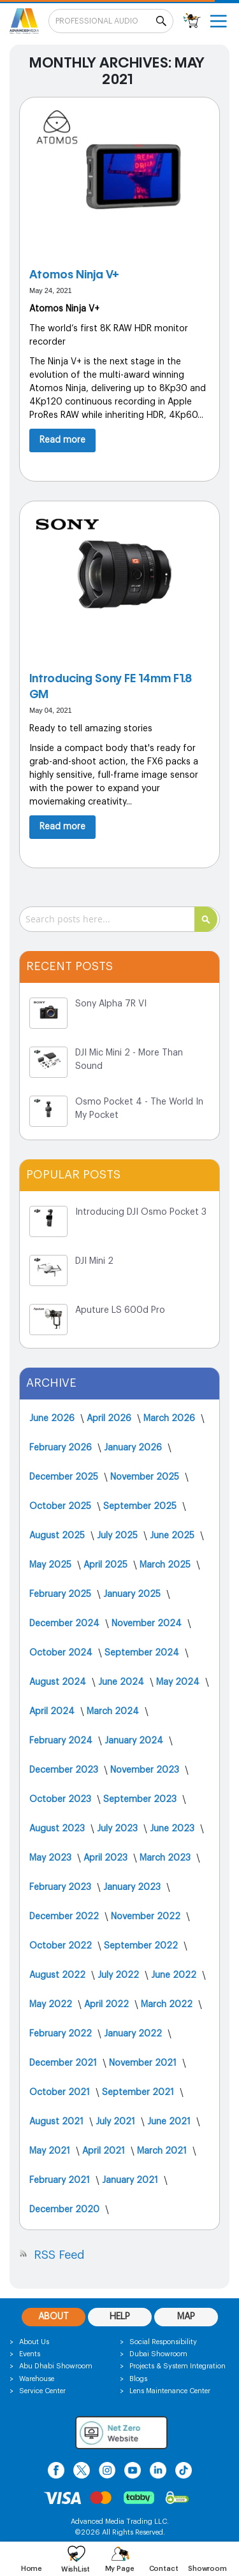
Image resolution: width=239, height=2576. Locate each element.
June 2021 (170, 2121)
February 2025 (61, 1594)
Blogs (138, 2378)
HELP (120, 2316)
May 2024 (179, 1682)
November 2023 (146, 1770)
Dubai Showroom (158, 2354)
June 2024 (122, 1682)
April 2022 (107, 2004)
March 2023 (166, 1858)
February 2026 (61, 1447)
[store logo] (24, 21)
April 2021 (104, 2151)
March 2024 (114, 1711)
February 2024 (62, 1740)
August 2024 (59, 1682)
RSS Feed (59, 2255)
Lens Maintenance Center (169, 2390)
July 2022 (119, 1975)
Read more (62, 440)
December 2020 (65, 2209)
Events (29, 2354)
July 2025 (118, 1535)
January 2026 (134, 1447)
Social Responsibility (163, 2341)
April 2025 (106, 1565)
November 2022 (147, 1916)
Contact (163, 2568)
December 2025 (65, 1477)
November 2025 (146, 1477)
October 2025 (61, 1506)
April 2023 (106, 1858)
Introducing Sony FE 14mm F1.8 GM (110, 686)
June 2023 (173, 1828)
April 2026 (110, 1418)
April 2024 (53, 1711)
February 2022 (61, 2033)
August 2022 (58, 1975)
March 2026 (170, 1418)
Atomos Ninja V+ (74, 274)
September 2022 (142, 1946)
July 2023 (118, 1828)
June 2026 (53, 1418)
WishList (76, 2569)
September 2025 (141, 1506)
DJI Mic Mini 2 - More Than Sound (129, 1059)
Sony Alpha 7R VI (111, 1003)
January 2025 (133, 1594)
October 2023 (61, 1799)
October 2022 (61, 1946)
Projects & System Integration (177, 2366)
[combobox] (119, 919)
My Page (119, 2568)
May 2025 (51, 1565)
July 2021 (117, 2121)
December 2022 (65, 1916)
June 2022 (175, 1975)
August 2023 (58, 1828)
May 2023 (51, 1858)
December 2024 (65, 1623)
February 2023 (61, 1887)
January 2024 (135, 1740)
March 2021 (163, 2151)
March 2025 (166, 1565)
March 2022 (168, 2004)
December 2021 (64, 2063)
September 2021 (139, 2092)
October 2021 (60, 2092)
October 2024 (62, 1653)
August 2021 (57, 2121)
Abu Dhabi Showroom (55, 2366)
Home (31, 2568)
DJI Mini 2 (94, 1261)
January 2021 (131, 2180)
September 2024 (143, 1653)
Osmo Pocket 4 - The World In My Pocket (139, 1109)
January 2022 (134, 2033)
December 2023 (65, 1770)
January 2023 (133, 1887)
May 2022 (52, 2004)
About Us (34, 2341)
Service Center (42, 2390)
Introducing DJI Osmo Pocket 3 (140, 1212)
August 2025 (58, 1535)
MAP (186, 2316)
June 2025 (173, 1535)
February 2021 (60, 2180)
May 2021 (51, 2151)
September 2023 (141, 1799)
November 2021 (144, 2063)
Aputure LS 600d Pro (120, 1310)
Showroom (207, 2568)
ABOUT (53, 2316)
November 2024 (148, 1623)
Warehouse (36, 2378)
